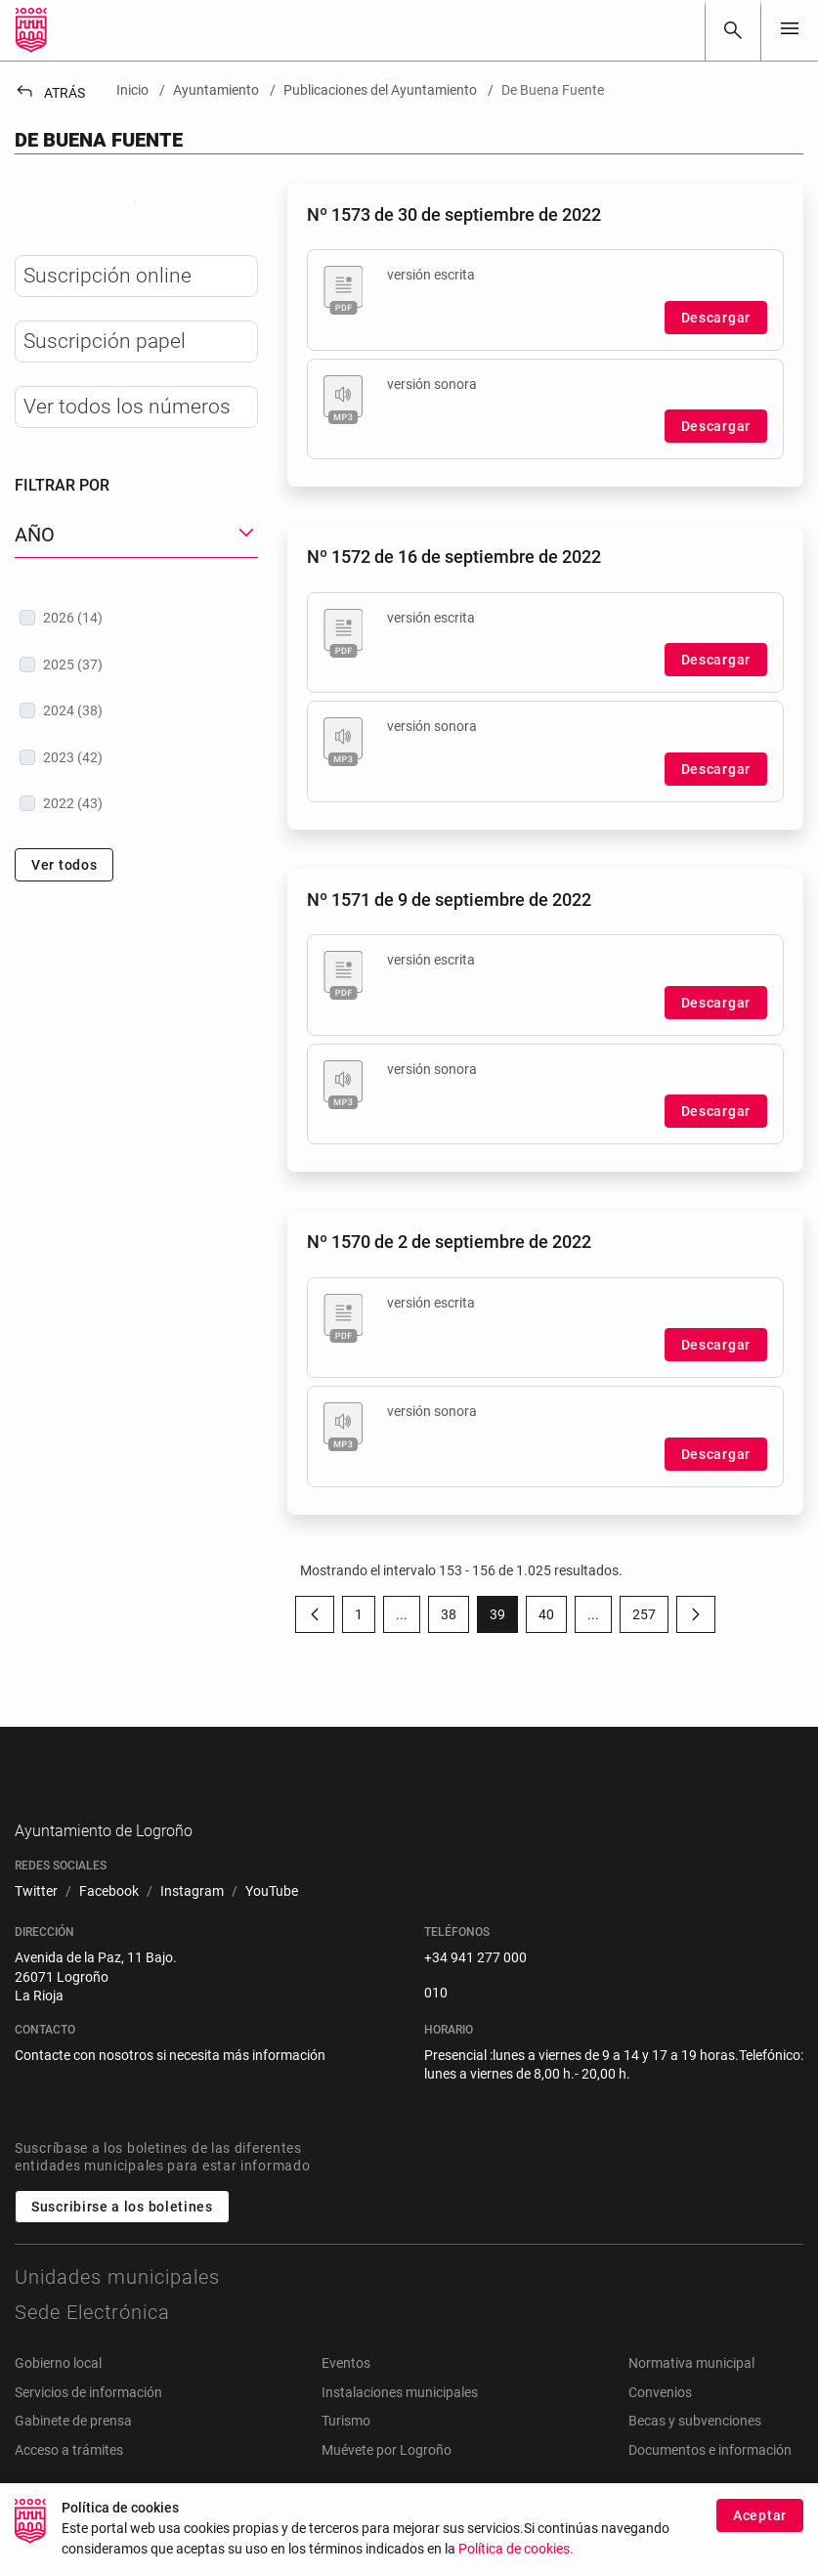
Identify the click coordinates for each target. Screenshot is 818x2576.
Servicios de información (88, 2422)
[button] (136, 686)
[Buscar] (733, 30)
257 (650, 1618)
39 (504, 1618)
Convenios (660, 2422)
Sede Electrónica (92, 2342)
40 (552, 1618)
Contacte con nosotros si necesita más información (170, 2085)
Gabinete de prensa (73, 2452)
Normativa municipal (691, 2393)
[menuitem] (36, 1922)
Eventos (346, 2393)
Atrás (50, 93)
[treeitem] (136, 769)
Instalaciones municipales (400, 2422)
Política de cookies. (516, 2560)
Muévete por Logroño (387, 2480)
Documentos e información (710, 2480)
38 (455, 1618)
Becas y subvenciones (694, 2452)
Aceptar (760, 2525)
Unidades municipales (117, 2307)
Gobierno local (58, 2393)
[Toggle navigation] (789, 30)
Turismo (346, 2452)
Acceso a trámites (69, 2480)
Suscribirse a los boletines (122, 2237)
